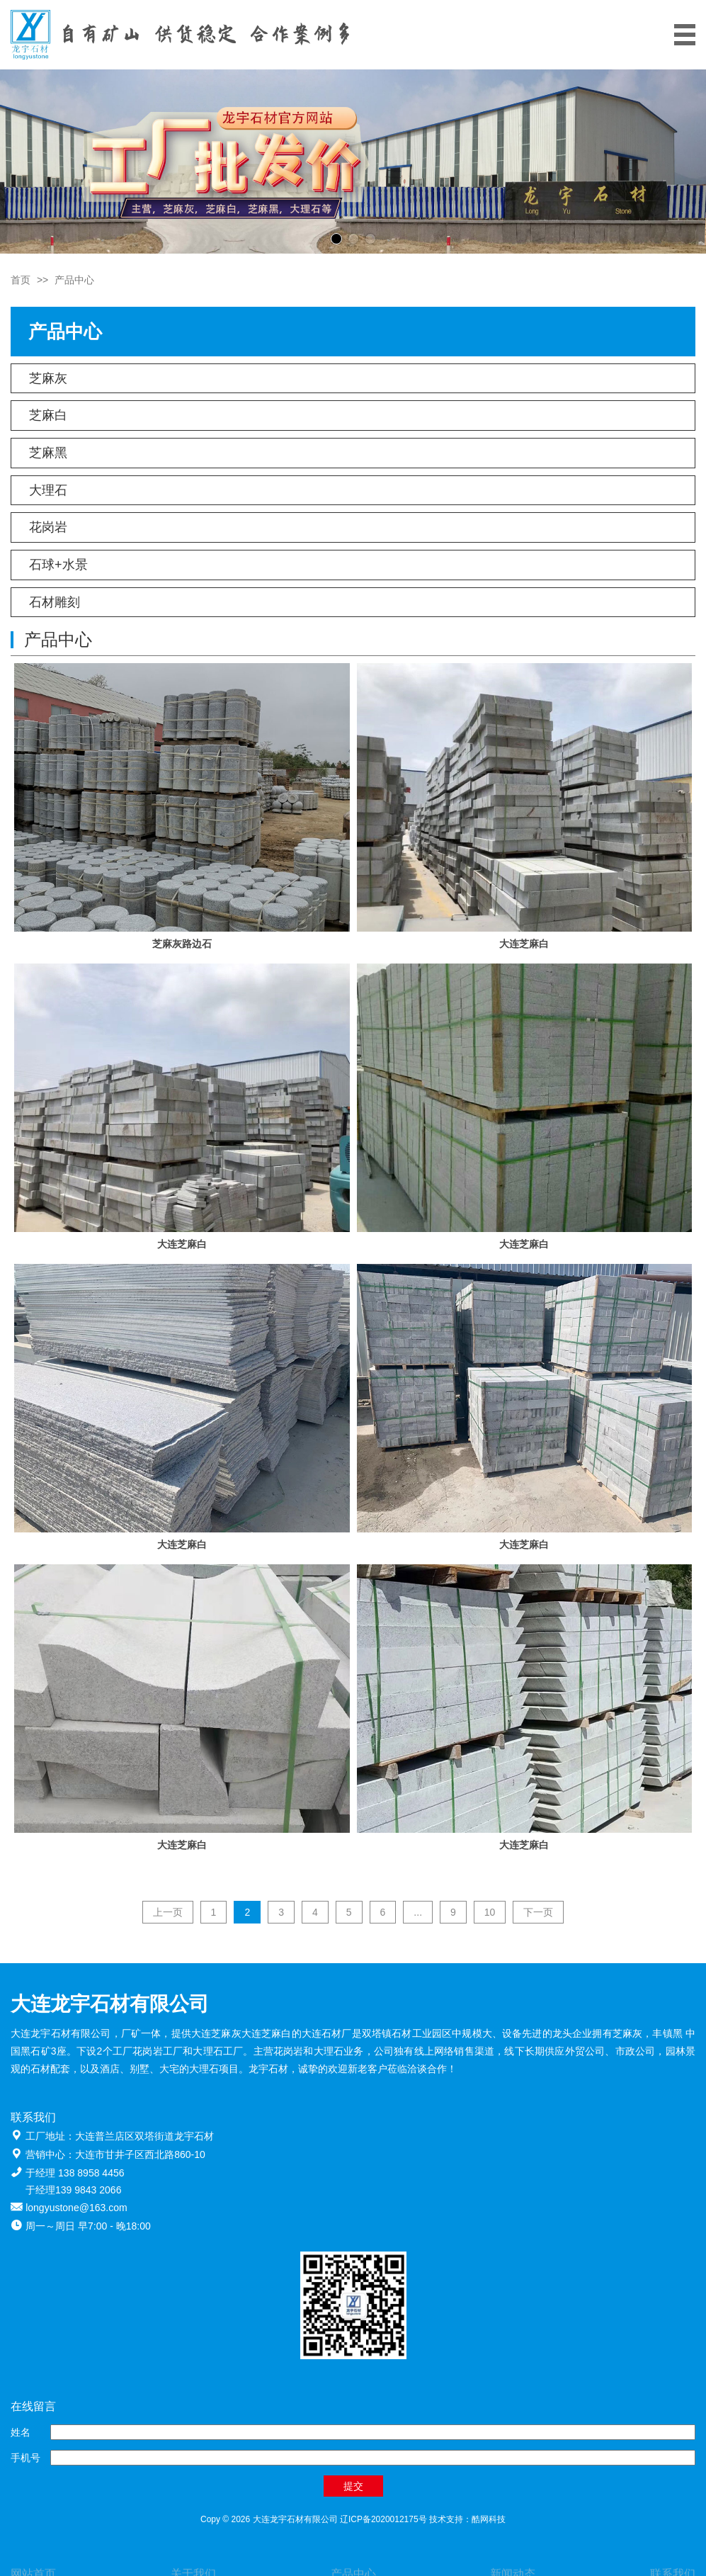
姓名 (20, 2432)
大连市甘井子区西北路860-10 (140, 2154)
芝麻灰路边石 (182, 943)
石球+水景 (58, 565)
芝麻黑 (48, 453)
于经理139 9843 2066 (73, 2190)
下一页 (538, 1912)
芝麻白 (48, 415)
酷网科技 (489, 2519)
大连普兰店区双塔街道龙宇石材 (144, 2136)
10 (490, 1912)
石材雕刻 (54, 602)
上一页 (168, 1912)
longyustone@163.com (76, 2207)
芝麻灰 (48, 378)
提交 (353, 2486)
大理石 (48, 490)
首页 (20, 280)
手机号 (25, 2457)
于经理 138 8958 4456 (74, 2173)
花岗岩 (48, 527)
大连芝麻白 (524, 943)
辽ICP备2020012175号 (383, 2519)
